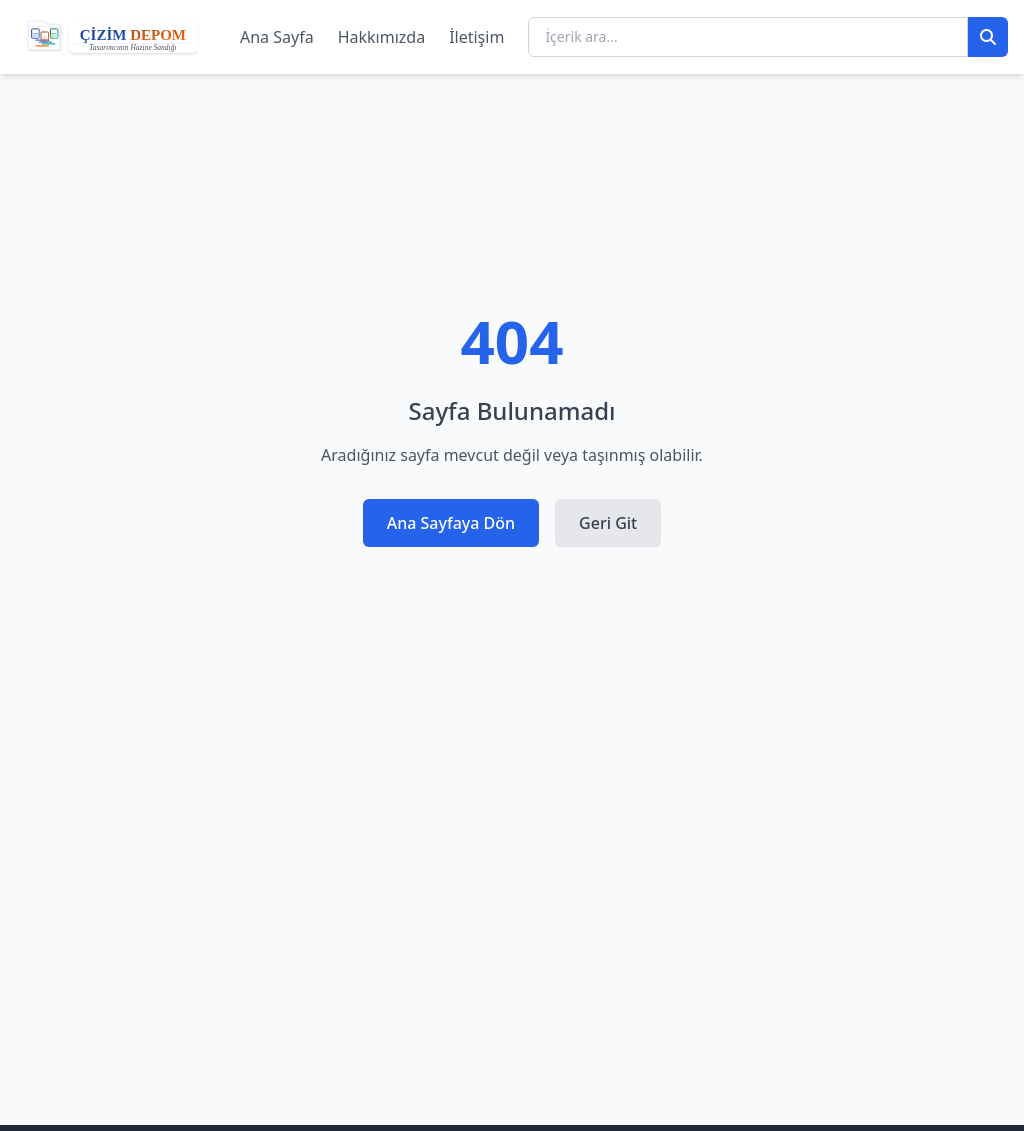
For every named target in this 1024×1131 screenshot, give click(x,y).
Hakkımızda (381, 37)
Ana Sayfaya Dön (451, 523)
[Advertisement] (512, 919)
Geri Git (608, 523)
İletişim (476, 37)
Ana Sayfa (277, 37)
